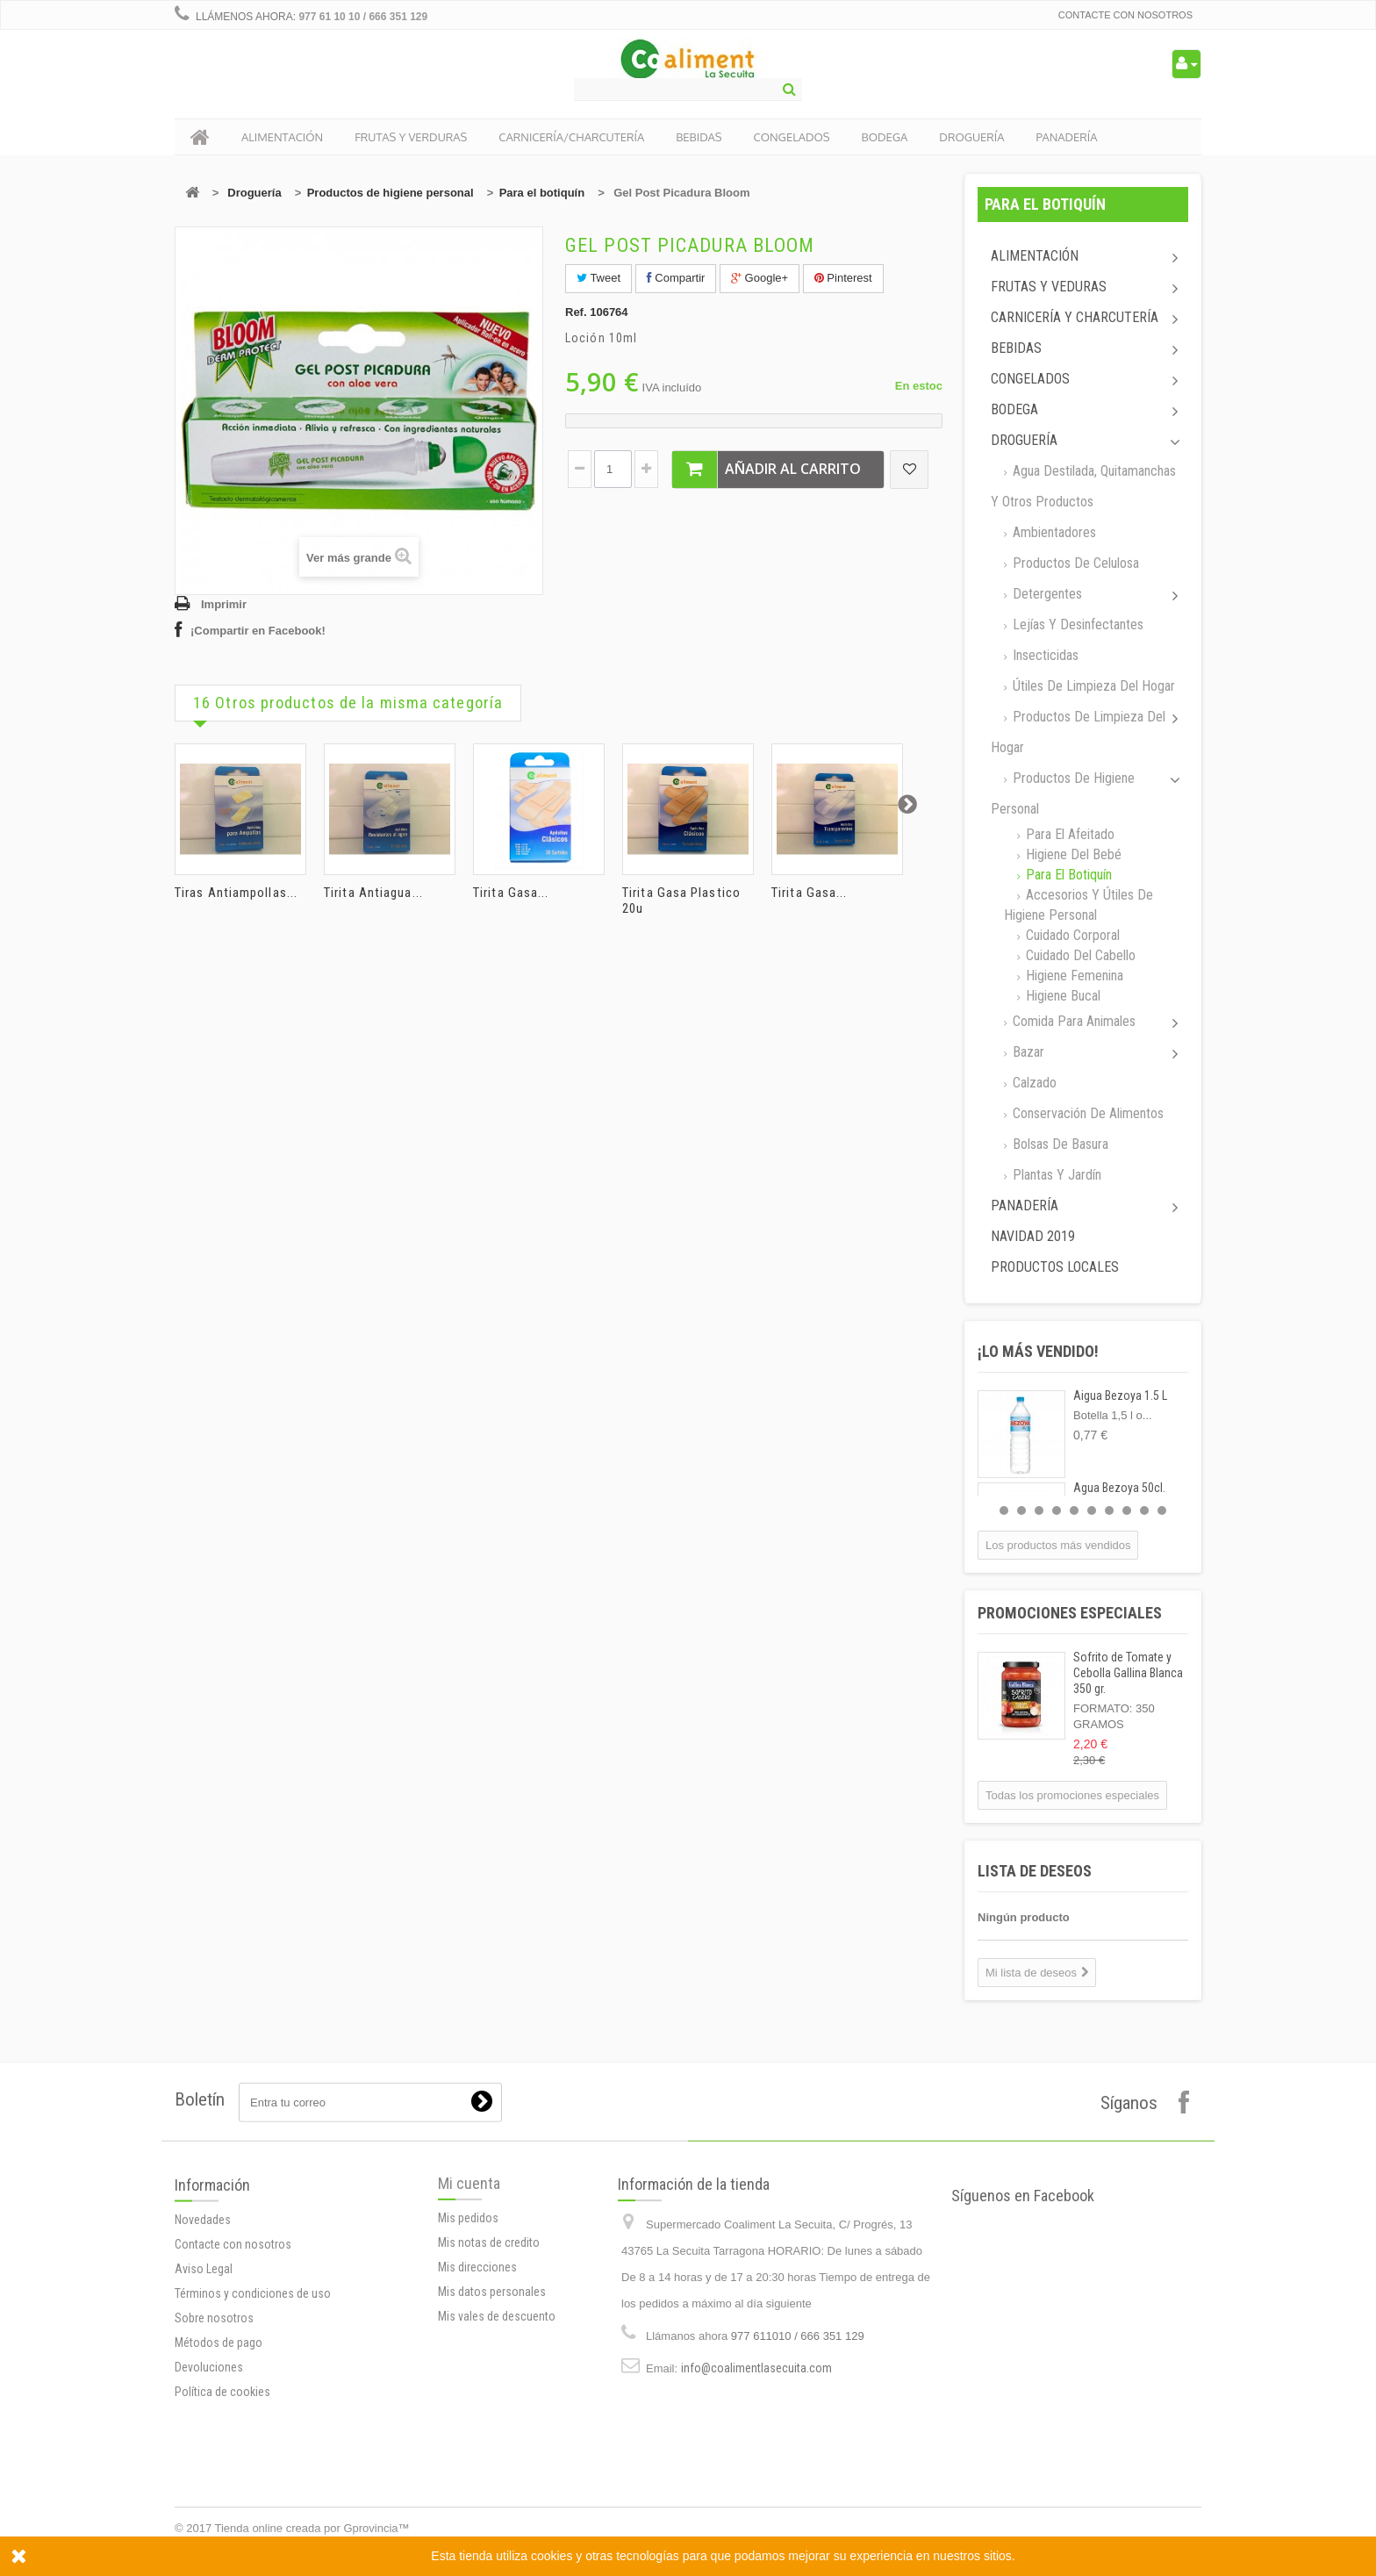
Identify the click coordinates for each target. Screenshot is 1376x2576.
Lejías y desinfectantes (1076, 624)
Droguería (254, 192)
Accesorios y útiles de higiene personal (1078, 904)
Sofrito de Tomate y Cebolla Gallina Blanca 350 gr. (1128, 1673)
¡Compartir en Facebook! (258, 630)
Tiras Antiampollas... (236, 893)
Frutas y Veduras (1049, 286)
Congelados (1030, 378)
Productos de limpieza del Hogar (1078, 732)
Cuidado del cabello (1079, 955)
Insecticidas (1044, 655)
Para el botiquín (542, 192)
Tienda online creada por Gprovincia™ (312, 2528)
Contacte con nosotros (1125, 15)
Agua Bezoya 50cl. (1119, 1488)
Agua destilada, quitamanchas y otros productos (1083, 486)
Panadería (1024, 1205)
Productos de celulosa (1074, 563)
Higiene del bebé (1072, 854)
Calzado (1033, 1082)
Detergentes (1045, 593)
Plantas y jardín (1055, 1174)
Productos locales (1055, 1267)
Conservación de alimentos (1086, 1113)
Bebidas (1016, 348)
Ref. (576, 312)
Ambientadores (1052, 532)
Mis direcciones (477, 2363)
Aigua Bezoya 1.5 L (1120, 1395)
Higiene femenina (1072, 975)
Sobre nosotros (214, 2455)
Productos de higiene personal (390, 192)
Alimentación (1035, 256)
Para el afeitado (1068, 834)
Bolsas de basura (1058, 1144)
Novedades (203, 2357)
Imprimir (224, 604)
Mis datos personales (492, 2387)
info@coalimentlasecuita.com (756, 2494)
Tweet (598, 277)
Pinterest (843, 277)
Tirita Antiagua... (373, 893)
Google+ (759, 277)
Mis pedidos (468, 2314)
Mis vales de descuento (496, 2412)
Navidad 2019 (1033, 1236)
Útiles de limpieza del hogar (1092, 686)
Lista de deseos (1035, 1871)
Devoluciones (209, 2504)
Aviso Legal (204, 2406)
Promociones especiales (1070, 1613)
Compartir (676, 277)
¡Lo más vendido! (1038, 1351)
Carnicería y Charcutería (1074, 317)
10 (1161, 1510)
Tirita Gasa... (510, 893)
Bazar (1026, 1052)
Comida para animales (1072, 1021)
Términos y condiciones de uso (253, 2430)
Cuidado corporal (1071, 935)
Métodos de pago (218, 2479)
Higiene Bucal (1061, 995)
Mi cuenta (469, 2279)
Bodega (1014, 409)
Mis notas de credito (489, 2338)
